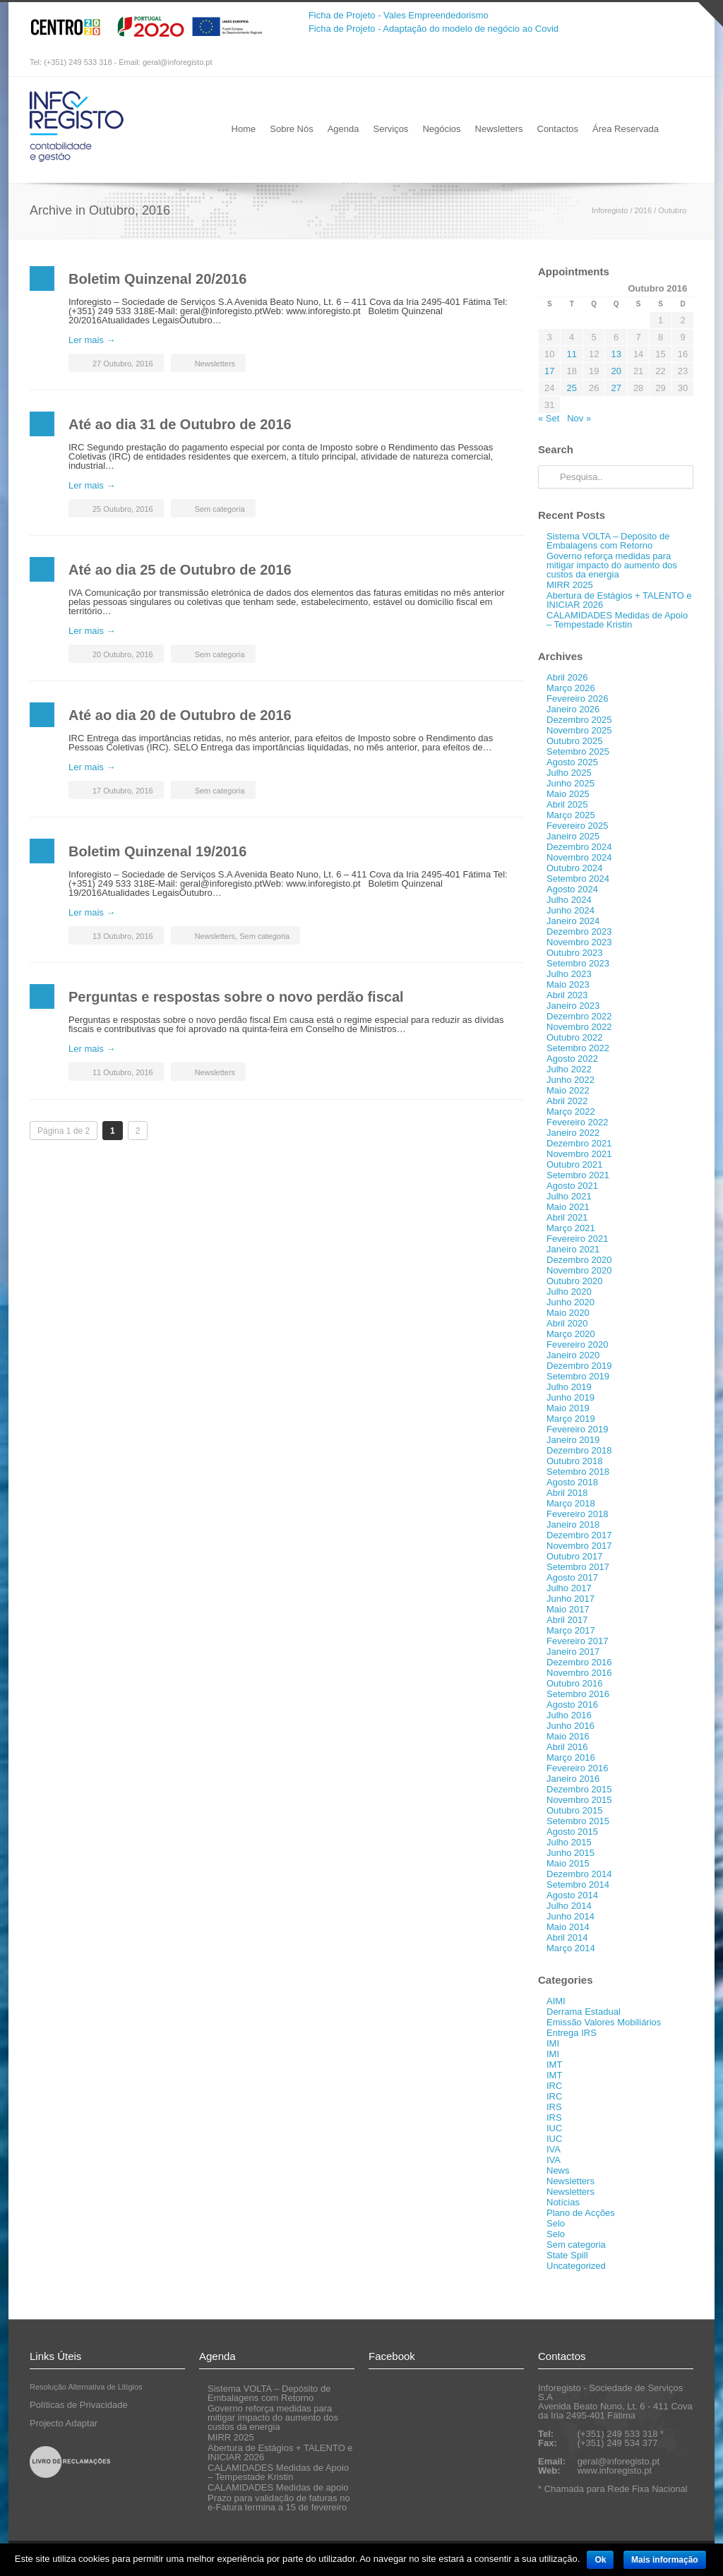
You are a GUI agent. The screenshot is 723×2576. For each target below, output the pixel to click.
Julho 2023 (569, 974)
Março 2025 (570, 815)
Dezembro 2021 (579, 1143)
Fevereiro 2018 (577, 1514)
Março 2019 (570, 1418)
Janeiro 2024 (572, 921)
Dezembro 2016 (579, 1662)
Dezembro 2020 (579, 1259)
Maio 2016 (568, 1736)
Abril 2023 (567, 995)
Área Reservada (625, 129)
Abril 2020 (567, 1323)
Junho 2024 (570, 910)
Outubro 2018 (574, 1461)
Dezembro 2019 (579, 1365)
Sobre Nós (291, 129)
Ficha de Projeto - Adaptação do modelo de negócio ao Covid (433, 28)
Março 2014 (570, 1948)
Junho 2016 (570, 1725)
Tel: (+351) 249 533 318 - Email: (86, 62)
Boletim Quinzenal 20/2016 (157, 279)
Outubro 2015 (574, 1810)
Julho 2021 (569, 1196)
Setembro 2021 (577, 1175)
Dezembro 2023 (579, 931)
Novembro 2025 (579, 730)
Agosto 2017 (572, 1577)
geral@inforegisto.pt (178, 62)
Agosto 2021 (572, 1185)
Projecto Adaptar (63, 2423)
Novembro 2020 (579, 1270)
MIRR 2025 (569, 585)
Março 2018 (570, 1503)
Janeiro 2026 (572, 709)
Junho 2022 (570, 1079)
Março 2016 (570, 1757)
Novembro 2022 (579, 1027)
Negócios (441, 129)
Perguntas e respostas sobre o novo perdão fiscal (236, 997)
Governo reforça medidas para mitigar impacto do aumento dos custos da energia (611, 565)
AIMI (556, 2001)
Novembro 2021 (579, 1154)
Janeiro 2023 (572, 1005)
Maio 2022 (568, 1090)
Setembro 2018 (577, 1471)
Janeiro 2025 (572, 836)
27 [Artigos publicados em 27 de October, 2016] (616, 388)
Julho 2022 (569, 1069)
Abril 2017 (567, 1620)
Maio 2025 (568, 794)
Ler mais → (91, 340)
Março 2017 (570, 1630)
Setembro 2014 (577, 1884)
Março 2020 (570, 1334)
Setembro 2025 (577, 751)
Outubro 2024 (574, 868)
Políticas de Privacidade (79, 2405)
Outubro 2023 (574, 952)
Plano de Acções (580, 2212)
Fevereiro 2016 (577, 1768)
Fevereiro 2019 (577, 1429)
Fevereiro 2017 (577, 1641)
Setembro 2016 (577, 1694)
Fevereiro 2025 (577, 825)
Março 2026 (570, 688)
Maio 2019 (568, 1408)
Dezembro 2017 (579, 1535)
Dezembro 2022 (579, 1016)
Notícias (563, 2202)
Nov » (579, 418)
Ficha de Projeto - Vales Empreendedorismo (399, 15)
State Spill (567, 2255)
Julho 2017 (569, 1588)
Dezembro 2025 (579, 719)
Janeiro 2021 (572, 1249)
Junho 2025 (570, 783)
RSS (679, 63)
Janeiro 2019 (572, 1439)
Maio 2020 (568, 1312)
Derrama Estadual (583, 2011)
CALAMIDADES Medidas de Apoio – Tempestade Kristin (617, 620)
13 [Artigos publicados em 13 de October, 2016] (616, 354)
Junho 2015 (570, 1852)
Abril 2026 (567, 677)
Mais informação (664, 2560)
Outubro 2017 (574, 1556)
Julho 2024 (569, 899)
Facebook (651, 63)
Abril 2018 (567, 1492)
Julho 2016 (569, 1715)
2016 (643, 210)
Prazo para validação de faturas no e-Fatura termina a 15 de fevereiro (279, 2502)
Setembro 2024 (577, 878)
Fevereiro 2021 (577, 1238)
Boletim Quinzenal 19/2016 (157, 851)
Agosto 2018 (572, 1482)
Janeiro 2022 (572, 1132)
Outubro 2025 (574, 741)
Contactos (558, 129)
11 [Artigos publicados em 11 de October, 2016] (571, 354)
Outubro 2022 (574, 1037)
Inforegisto (610, 210)
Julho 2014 (569, 1905)
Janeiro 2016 (572, 1778)
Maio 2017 (568, 1609)
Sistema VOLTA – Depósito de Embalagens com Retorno (607, 541)
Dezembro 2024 (579, 846)
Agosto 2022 (572, 1058)
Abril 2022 (567, 1101)
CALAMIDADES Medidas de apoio (278, 2487)
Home (244, 129)
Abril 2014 (567, 1937)
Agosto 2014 (572, 1895)
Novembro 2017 (579, 1545)
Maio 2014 (568, 1927)
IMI (552, 2043)
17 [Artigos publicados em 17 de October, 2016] (549, 371)
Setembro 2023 (577, 963)
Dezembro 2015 (579, 1789)
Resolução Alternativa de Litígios (86, 2387)
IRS (554, 2107)
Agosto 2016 (572, 1704)
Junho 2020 (570, 1302)
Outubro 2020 (574, 1281)
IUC (554, 2128)
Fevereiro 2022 (577, 1122)
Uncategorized (576, 2265)
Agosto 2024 (572, 889)
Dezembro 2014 (579, 1874)
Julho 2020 (569, 1291)
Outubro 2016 (574, 1683)
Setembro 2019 (577, 1376)
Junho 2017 (570, 1598)
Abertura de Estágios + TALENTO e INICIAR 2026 (619, 600)
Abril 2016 (567, 1747)
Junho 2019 (570, 1397)
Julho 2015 (569, 1842)
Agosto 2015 (572, 1831)
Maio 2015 (568, 1863)
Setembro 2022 (577, 1048)
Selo (555, 2223)
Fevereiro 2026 (577, 698)
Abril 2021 (567, 1217)
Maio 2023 (568, 984)
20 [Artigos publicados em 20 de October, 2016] (616, 371)
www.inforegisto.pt (615, 2470)
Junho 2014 (570, 1916)
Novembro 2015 (579, 1800)
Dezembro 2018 (579, 1450)
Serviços (391, 129)
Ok (600, 2560)
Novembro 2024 (579, 857)
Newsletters (499, 129)
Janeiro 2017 (572, 1651)
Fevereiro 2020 (577, 1344)
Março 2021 (570, 1228)
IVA (553, 2149)
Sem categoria (220, 509)
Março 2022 (570, 1111)
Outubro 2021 (574, 1164)
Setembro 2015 (577, 1821)
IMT (554, 2064)
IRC (554, 2085)
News (558, 2170)
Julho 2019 (569, 1387)
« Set (548, 418)
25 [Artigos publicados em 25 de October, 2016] (571, 388)
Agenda (343, 129)
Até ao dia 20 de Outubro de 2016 (180, 715)
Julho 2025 (569, 772)
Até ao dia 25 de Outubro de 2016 (180, 569)
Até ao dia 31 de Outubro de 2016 (180, 424)
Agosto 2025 (572, 762)
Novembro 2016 (579, 1672)
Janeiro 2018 (572, 1524)
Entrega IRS (571, 2032)
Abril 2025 (567, 804)
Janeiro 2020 (572, 1355)
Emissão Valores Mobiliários (603, 2022)
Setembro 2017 (577, 1567)
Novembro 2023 (579, 942)
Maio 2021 (568, 1207)
